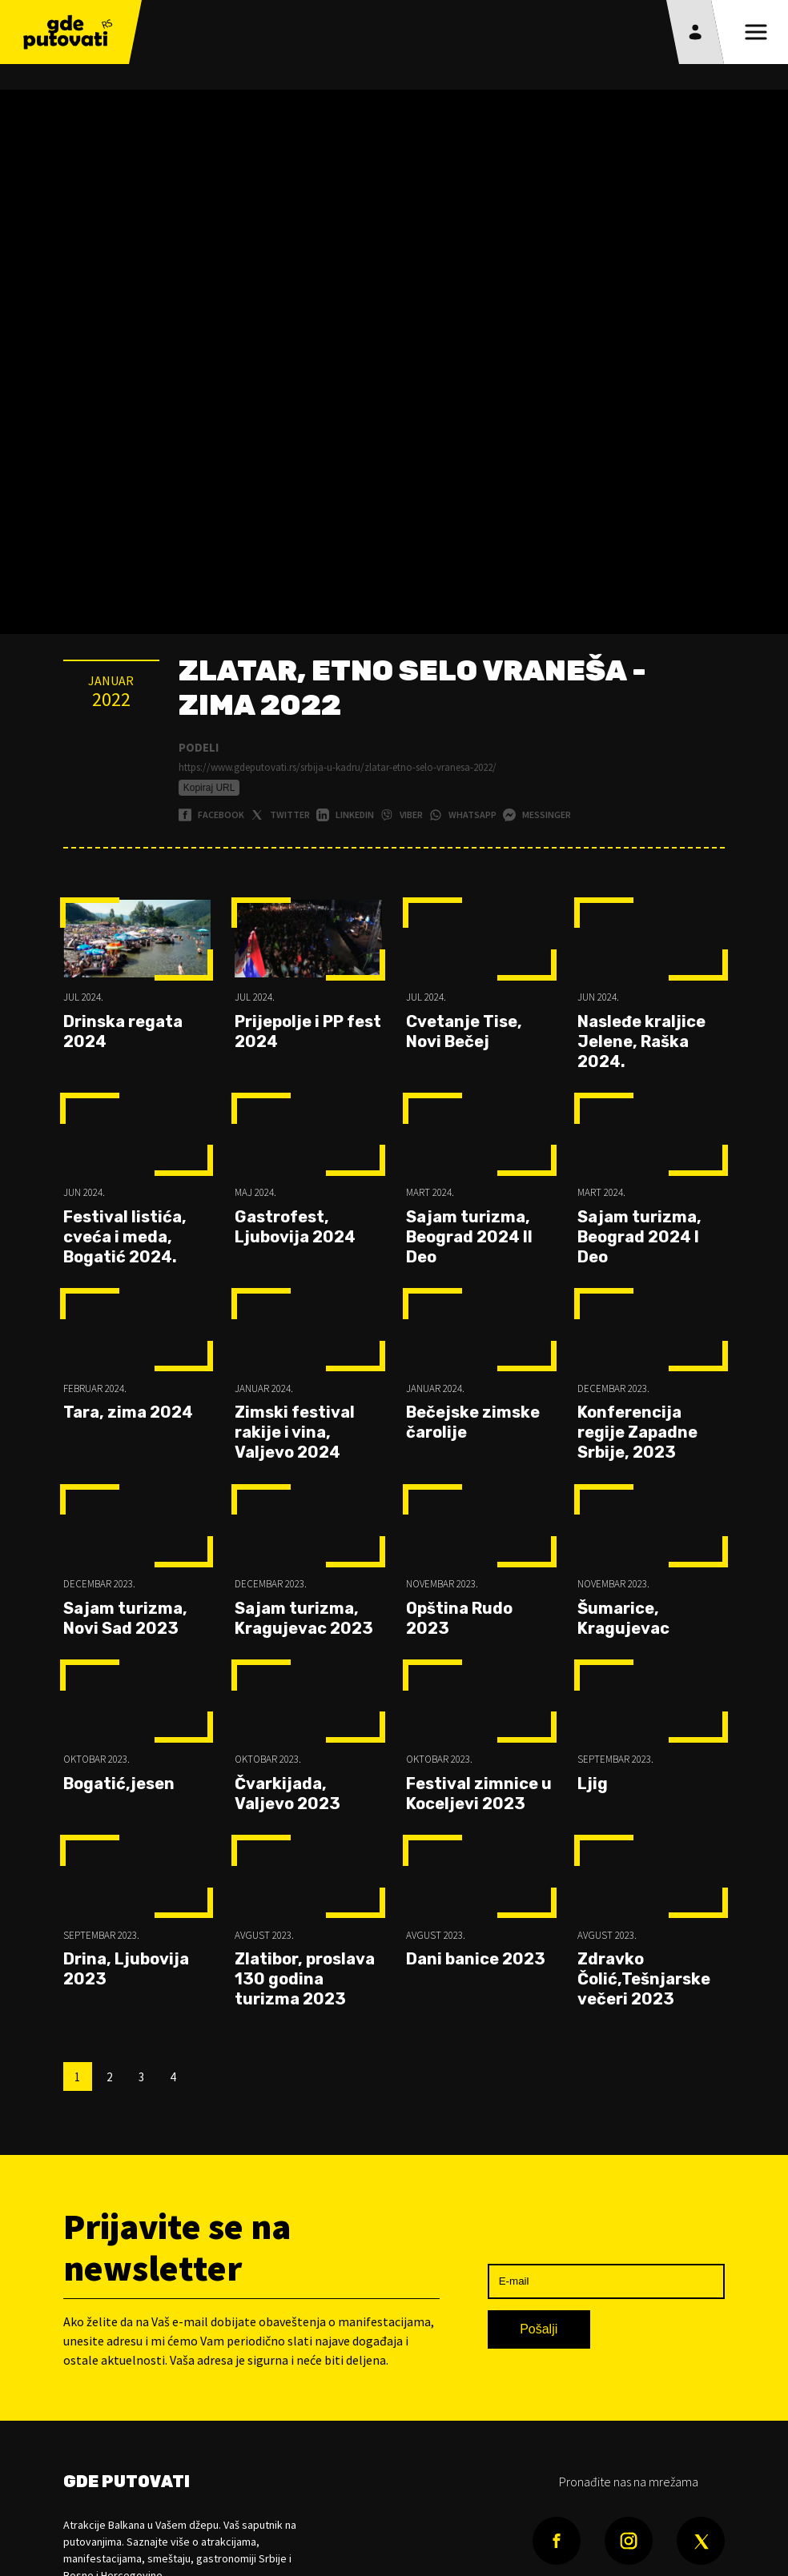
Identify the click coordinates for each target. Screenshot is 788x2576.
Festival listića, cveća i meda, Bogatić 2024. (125, 1236)
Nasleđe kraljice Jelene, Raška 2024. (641, 1041)
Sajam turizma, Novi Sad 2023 (125, 1618)
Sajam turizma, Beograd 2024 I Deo (639, 1236)
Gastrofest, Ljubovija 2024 (295, 1226)
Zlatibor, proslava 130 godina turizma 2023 (305, 1978)
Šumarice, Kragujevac (623, 1618)
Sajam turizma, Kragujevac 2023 (304, 1618)
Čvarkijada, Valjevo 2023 (287, 1793)
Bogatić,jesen (119, 1783)
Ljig (592, 1783)
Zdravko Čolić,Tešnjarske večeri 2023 (643, 1978)
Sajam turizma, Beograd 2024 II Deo (469, 1236)
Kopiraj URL (209, 787)
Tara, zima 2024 (128, 1412)
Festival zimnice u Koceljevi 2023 (479, 1793)
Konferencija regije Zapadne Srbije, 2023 (637, 1432)
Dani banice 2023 (475, 1958)
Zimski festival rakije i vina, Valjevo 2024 (295, 1432)
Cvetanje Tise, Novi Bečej (464, 1031)
